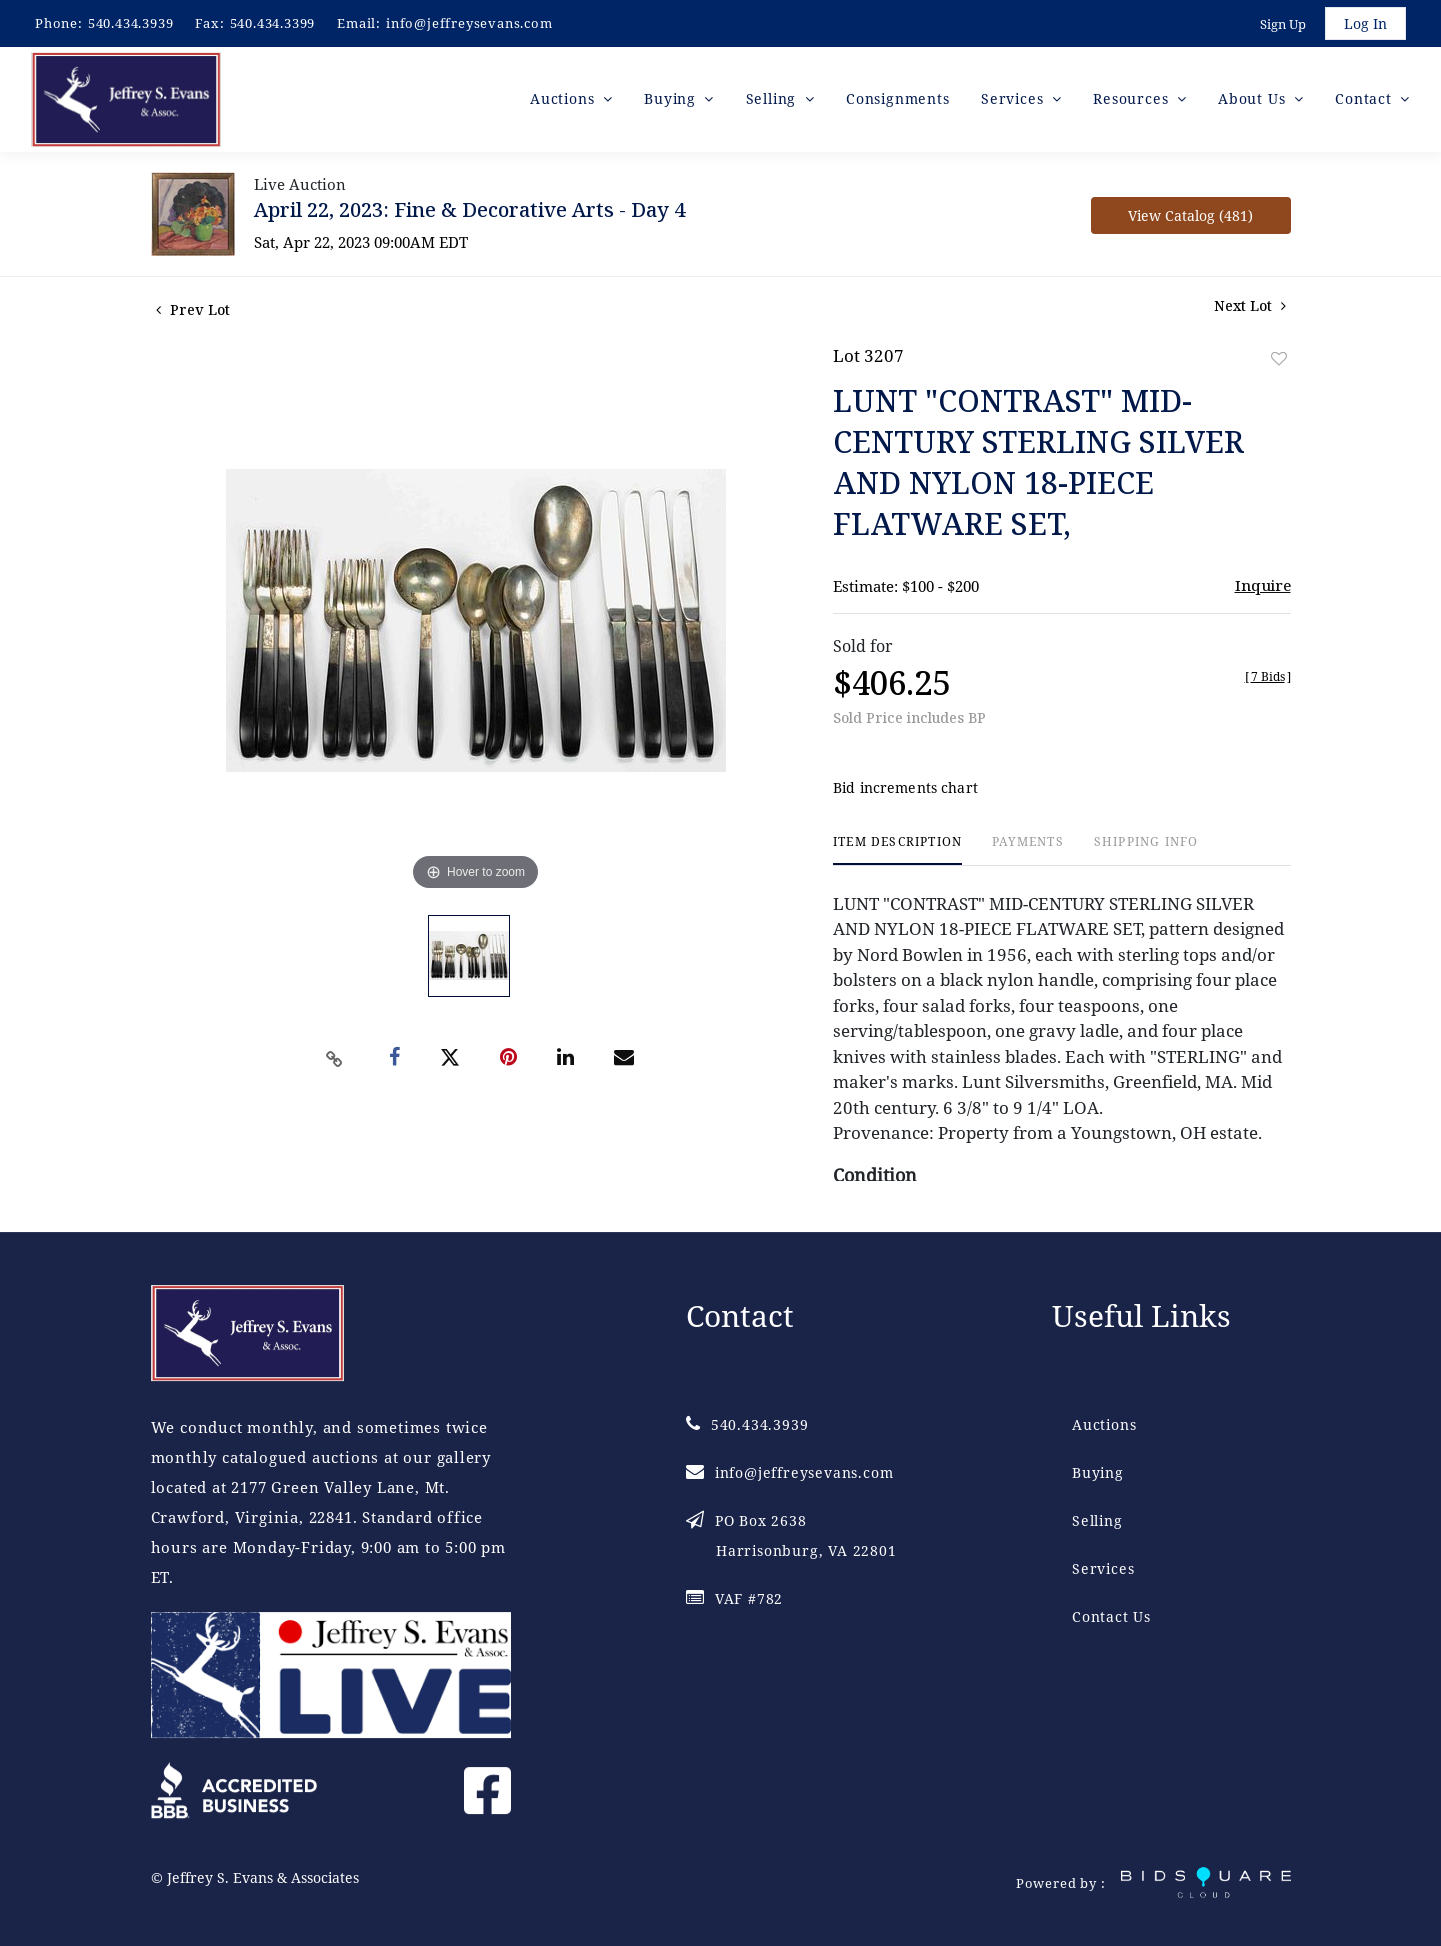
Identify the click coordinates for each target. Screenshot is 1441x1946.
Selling (1097, 1520)
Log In (1365, 23)
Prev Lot (193, 310)
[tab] (897, 851)
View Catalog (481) (1190, 216)
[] (1268, 677)
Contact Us (1111, 1616)
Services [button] (1014, 99)
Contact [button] (1365, 99)
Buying (1098, 1472)
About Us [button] (1254, 99)
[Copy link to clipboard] (334, 1060)
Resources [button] (1133, 99)
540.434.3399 (273, 23)
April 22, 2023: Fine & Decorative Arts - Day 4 (469, 210)
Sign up (1283, 24)
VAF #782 (734, 1598)
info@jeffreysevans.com (469, 23)
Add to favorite (1279, 359)
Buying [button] (672, 99)
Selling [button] (773, 99)
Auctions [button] (564, 99)
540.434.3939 (131, 23)
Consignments (898, 99)
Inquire (1263, 586)
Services (1103, 1568)
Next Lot (1250, 306)
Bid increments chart (905, 789)
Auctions (1104, 1424)
